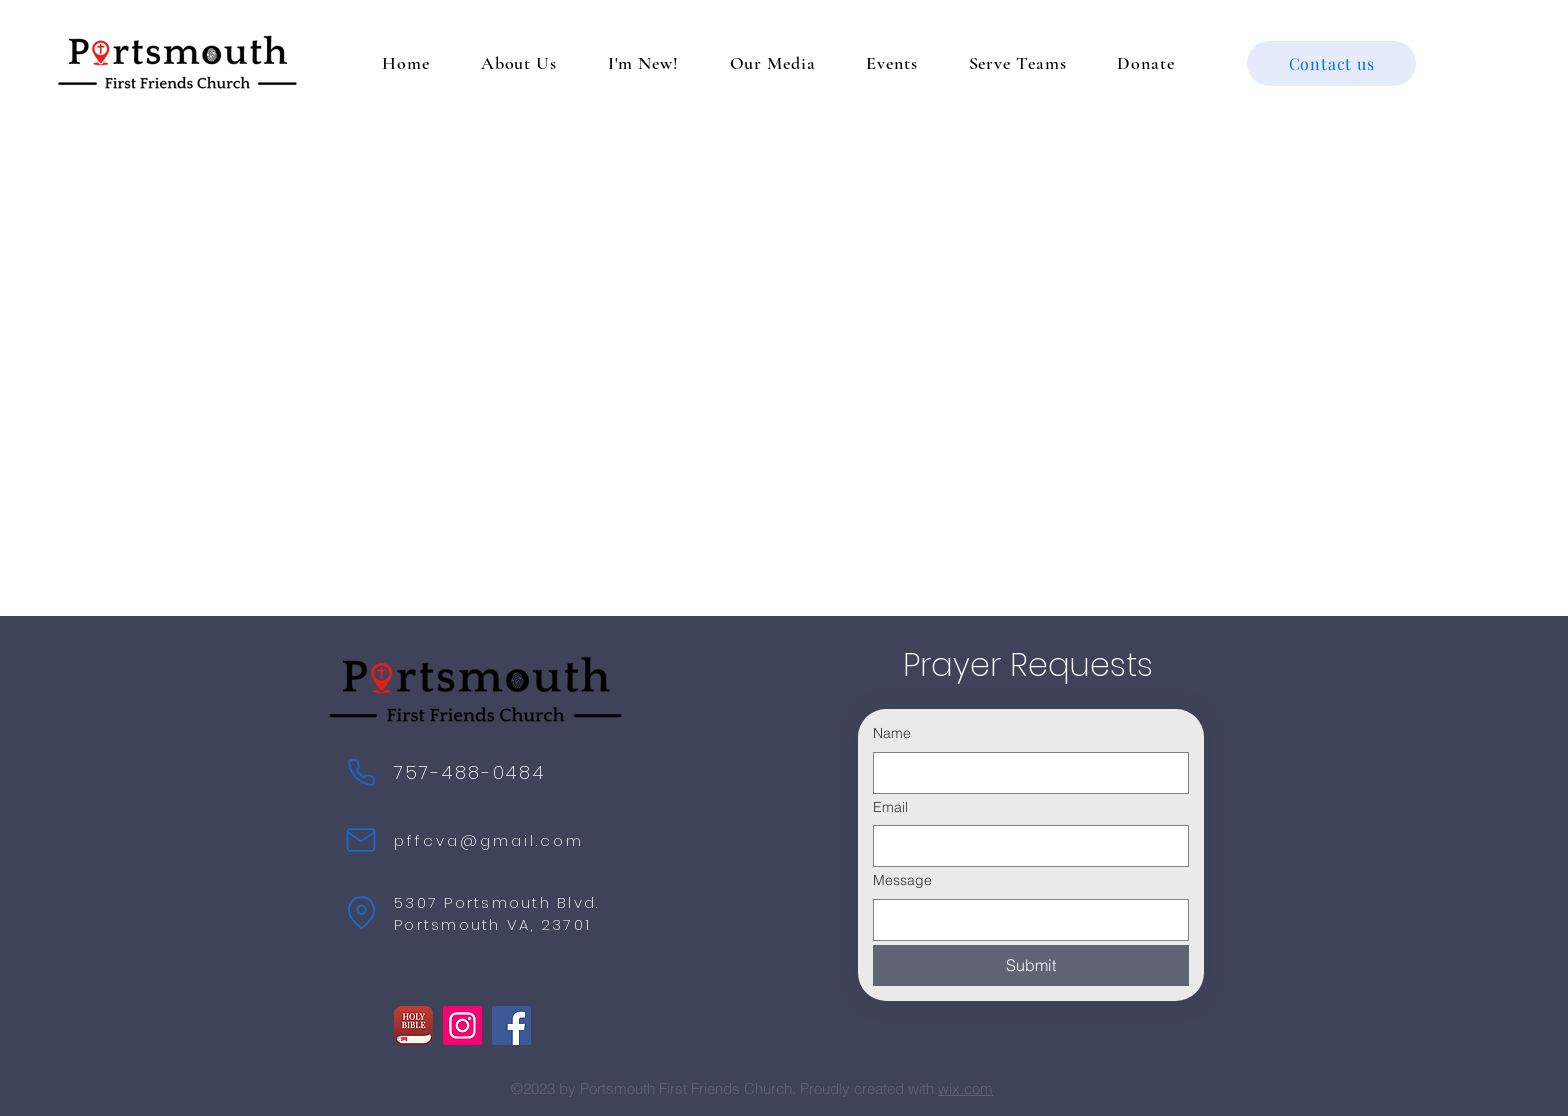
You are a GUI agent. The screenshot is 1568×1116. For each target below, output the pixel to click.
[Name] (1025, 773)
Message (902, 880)
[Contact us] (1331, 63)
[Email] (1025, 846)
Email (890, 807)
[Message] (1025, 920)
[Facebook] (511, 1025)
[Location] (361, 912)
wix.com (965, 1088)
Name (892, 733)
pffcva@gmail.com (489, 840)
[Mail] (361, 840)
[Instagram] (462, 1025)
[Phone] (361, 772)
